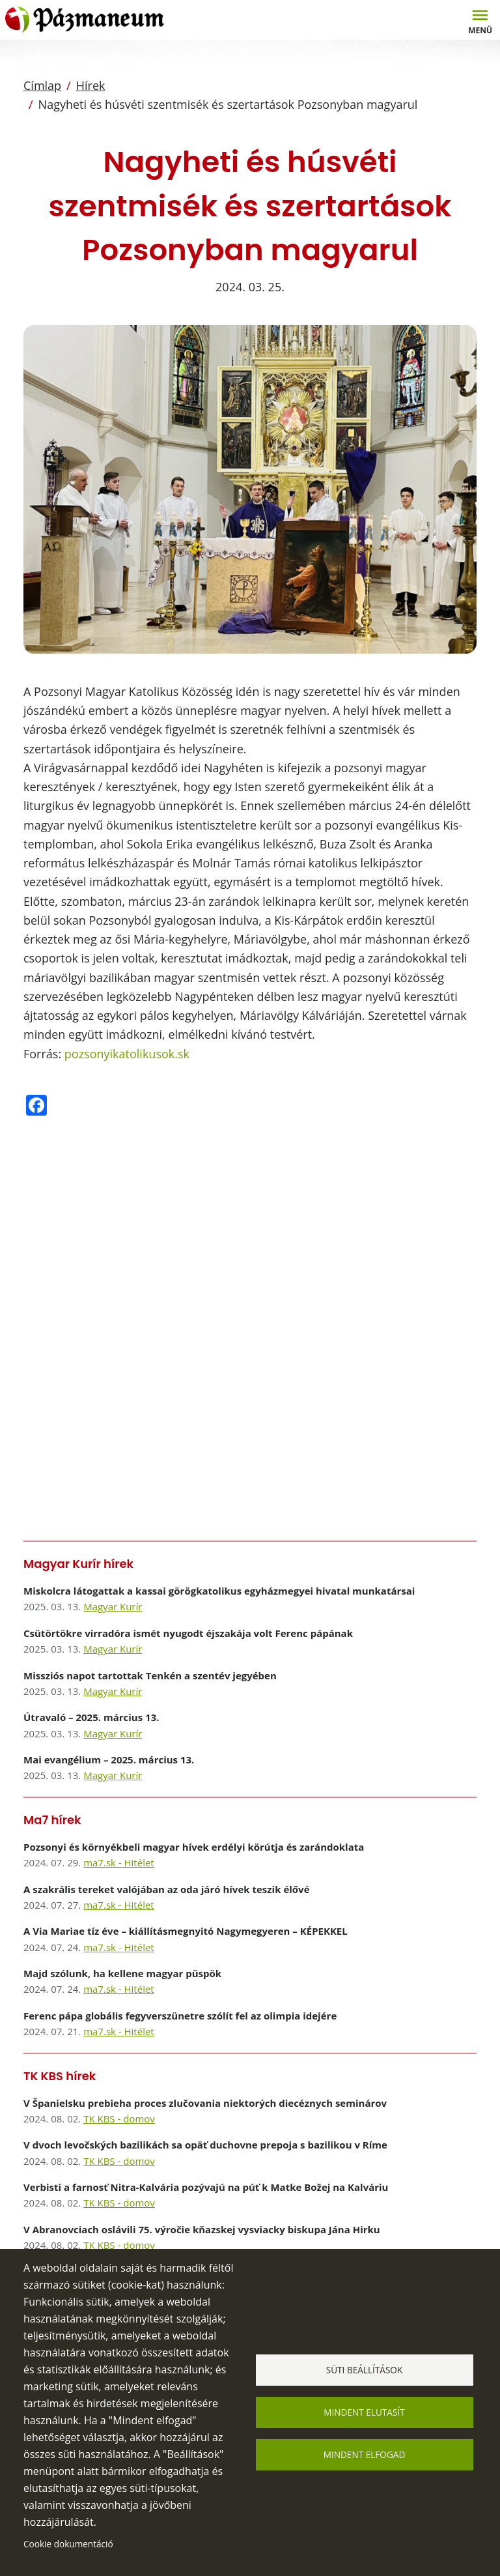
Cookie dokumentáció (68, 2544)
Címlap (42, 85)
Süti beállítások (364, 2370)
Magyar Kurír (112, 1606)
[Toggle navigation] (480, 20)
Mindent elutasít (364, 2412)
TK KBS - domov (119, 2118)
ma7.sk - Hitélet (118, 1862)
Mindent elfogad (365, 2454)
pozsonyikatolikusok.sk (126, 1054)
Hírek (90, 85)
